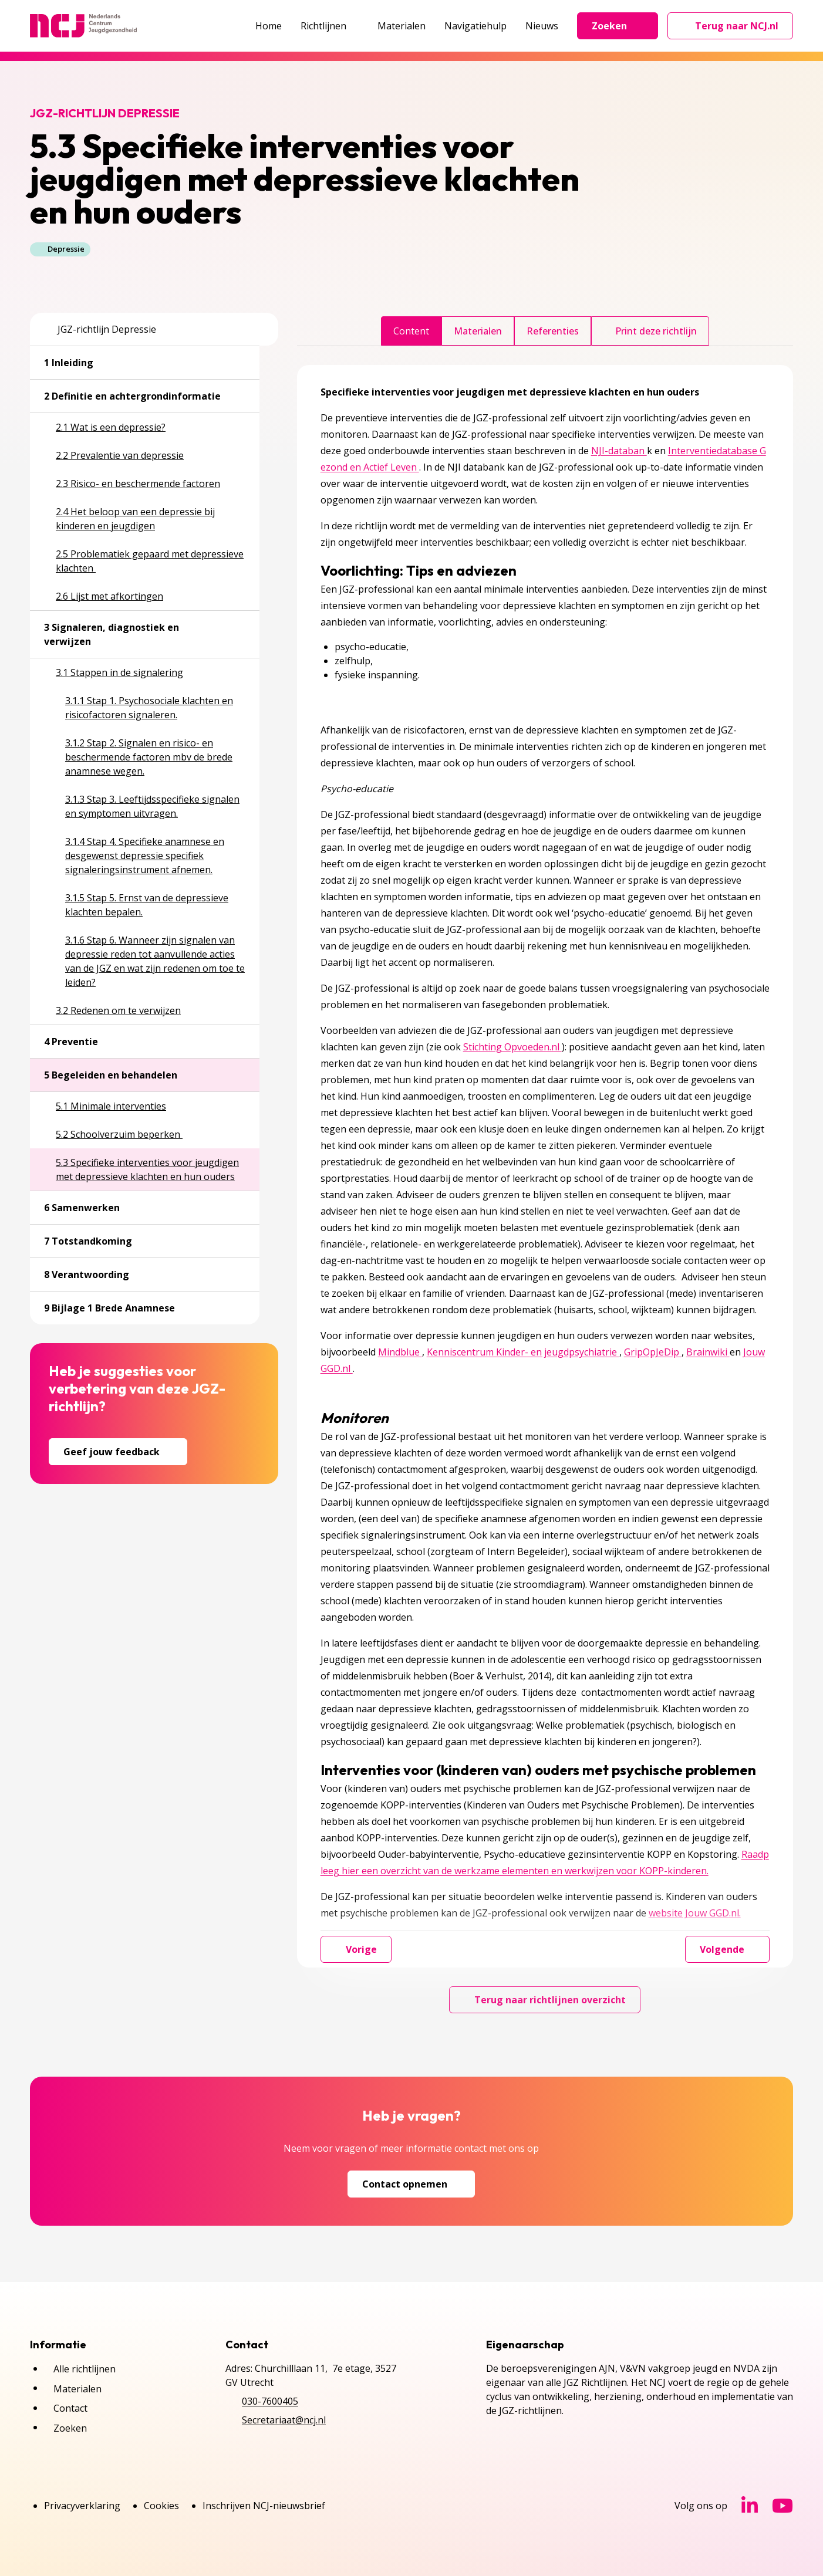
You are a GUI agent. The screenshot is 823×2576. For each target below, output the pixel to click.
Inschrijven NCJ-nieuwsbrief (264, 2505)
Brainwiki (708, 1352)
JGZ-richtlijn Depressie (100, 329)
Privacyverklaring (82, 2505)
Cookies (161, 2505)
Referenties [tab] (553, 330)
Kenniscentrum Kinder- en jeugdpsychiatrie (523, 1352)
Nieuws (541, 25)
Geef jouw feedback (118, 1451)
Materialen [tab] (478, 330)
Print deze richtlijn (650, 330)
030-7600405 (270, 2401)
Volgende (727, 1949)
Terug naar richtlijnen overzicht (545, 1999)
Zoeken (617, 25)
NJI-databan (619, 450)
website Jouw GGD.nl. (695, 1912)
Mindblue (400, 1352)
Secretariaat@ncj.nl (284, 2419)
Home (268, 25)
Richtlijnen (330, 25)
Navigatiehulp (475, 25)
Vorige (356, 1949)
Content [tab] (411, 330)
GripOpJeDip (653, 1352)
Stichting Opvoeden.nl (512, 1046)
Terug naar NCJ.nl (737, 28)
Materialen (401, 25)
